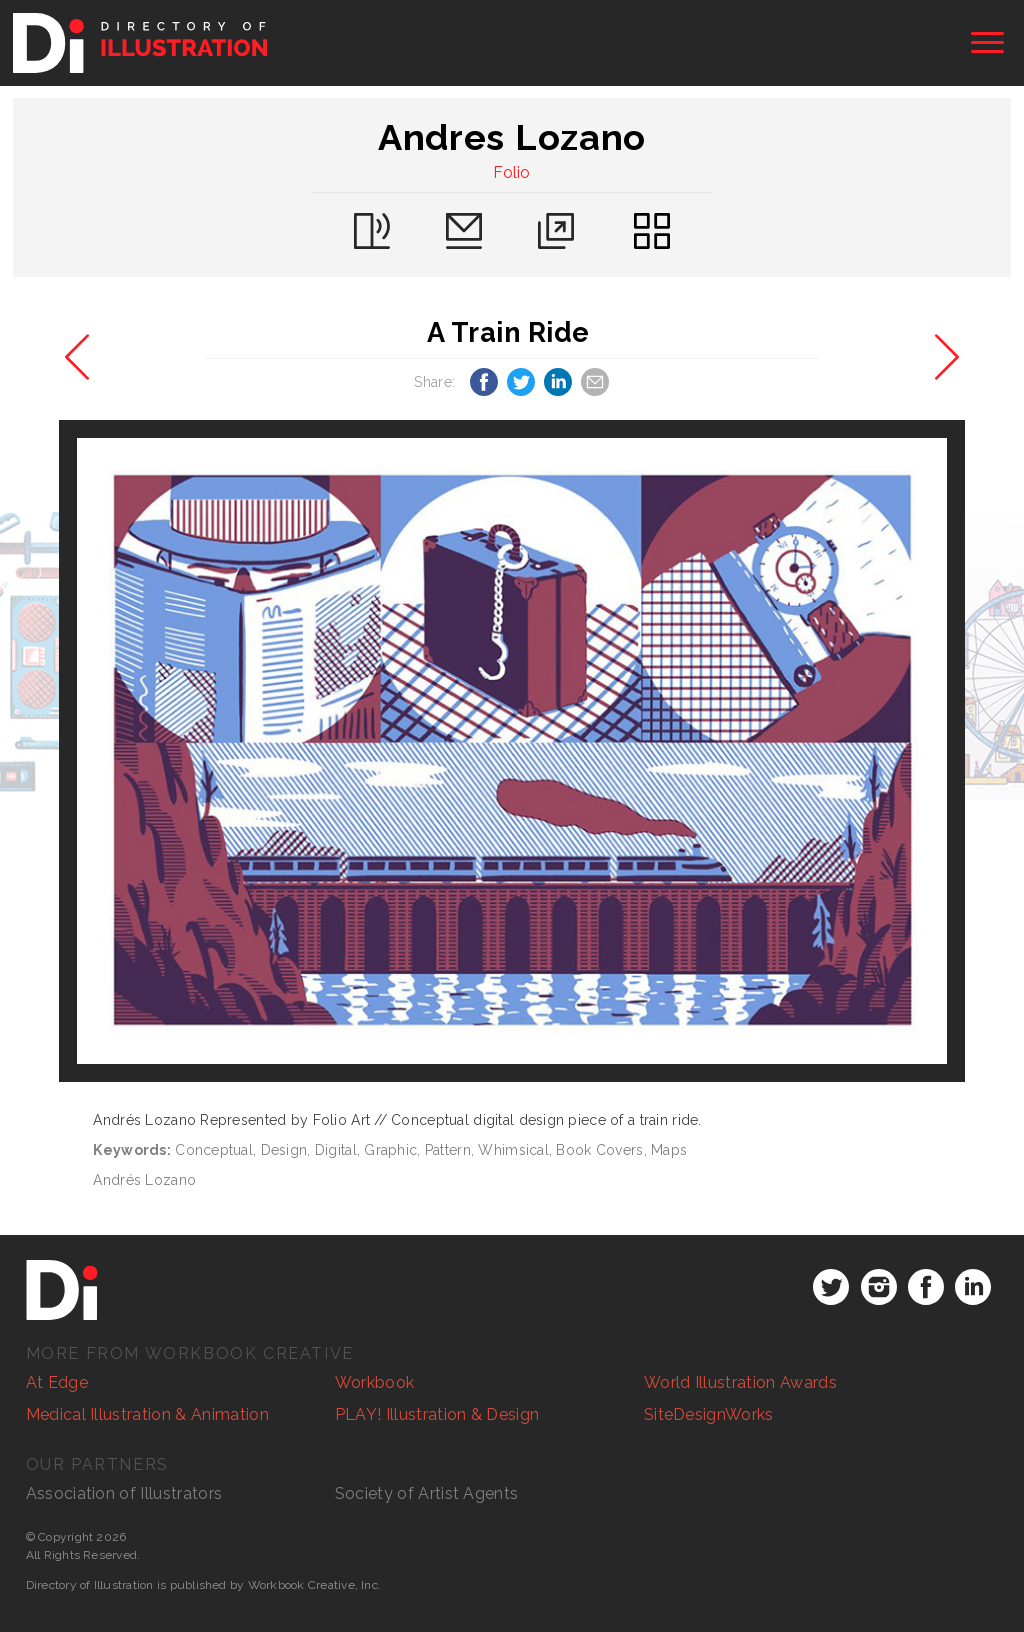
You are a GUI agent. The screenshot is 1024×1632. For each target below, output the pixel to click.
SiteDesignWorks (709, 1414)
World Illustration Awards (740, 1382)
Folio (512, 172)
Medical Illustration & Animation (147, 1414)
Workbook (375, 1382)
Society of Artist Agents (427, 1493)
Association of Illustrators (124, 1493)
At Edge (57, 1382)
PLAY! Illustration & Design (437, 1414)
